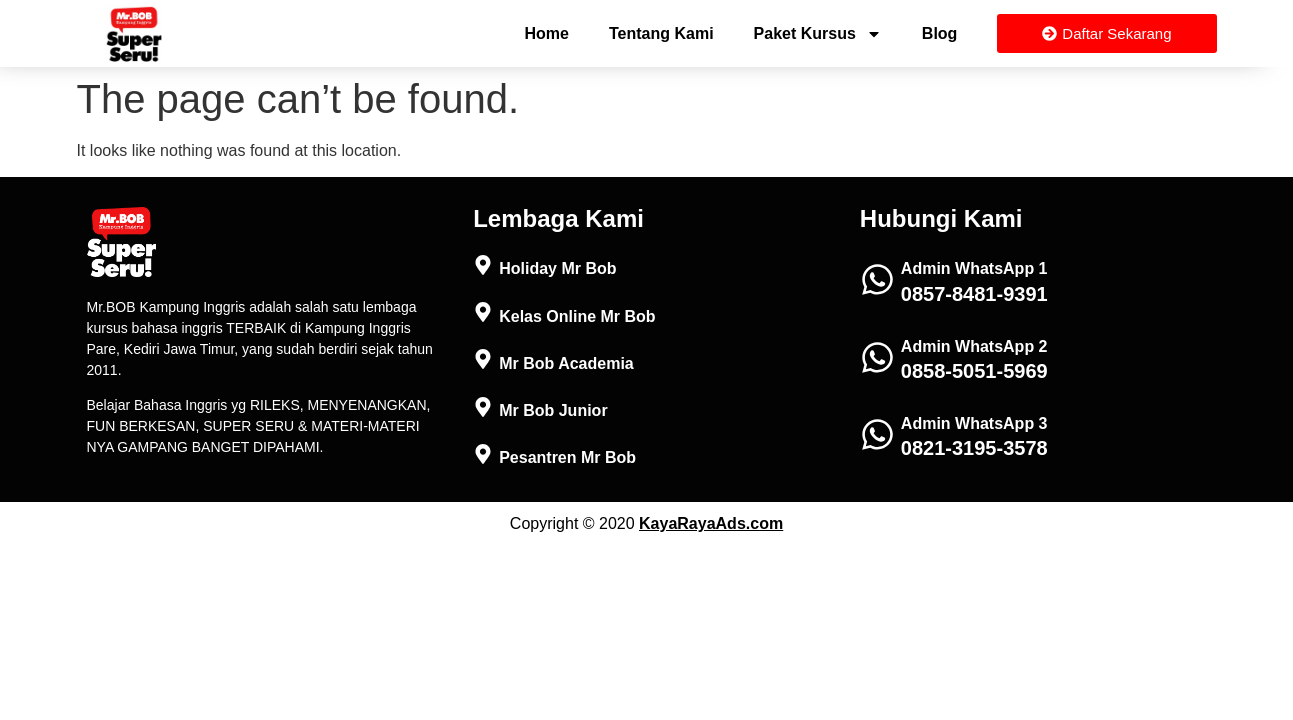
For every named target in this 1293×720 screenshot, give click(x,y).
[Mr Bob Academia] (483, 359)
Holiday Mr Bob (557, 268)
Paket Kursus (818, 34)
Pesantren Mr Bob (567, 457)
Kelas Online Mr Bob (577, 316)
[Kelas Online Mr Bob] (483, 312)
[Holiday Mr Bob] (483, 265)
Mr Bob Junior (553, 410)
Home (547, 33)
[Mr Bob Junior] (483, 407)
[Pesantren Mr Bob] (483, 454)
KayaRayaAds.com (711, 523)
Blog (940, 33)
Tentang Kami (661, 33)
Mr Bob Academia (566, 363)
